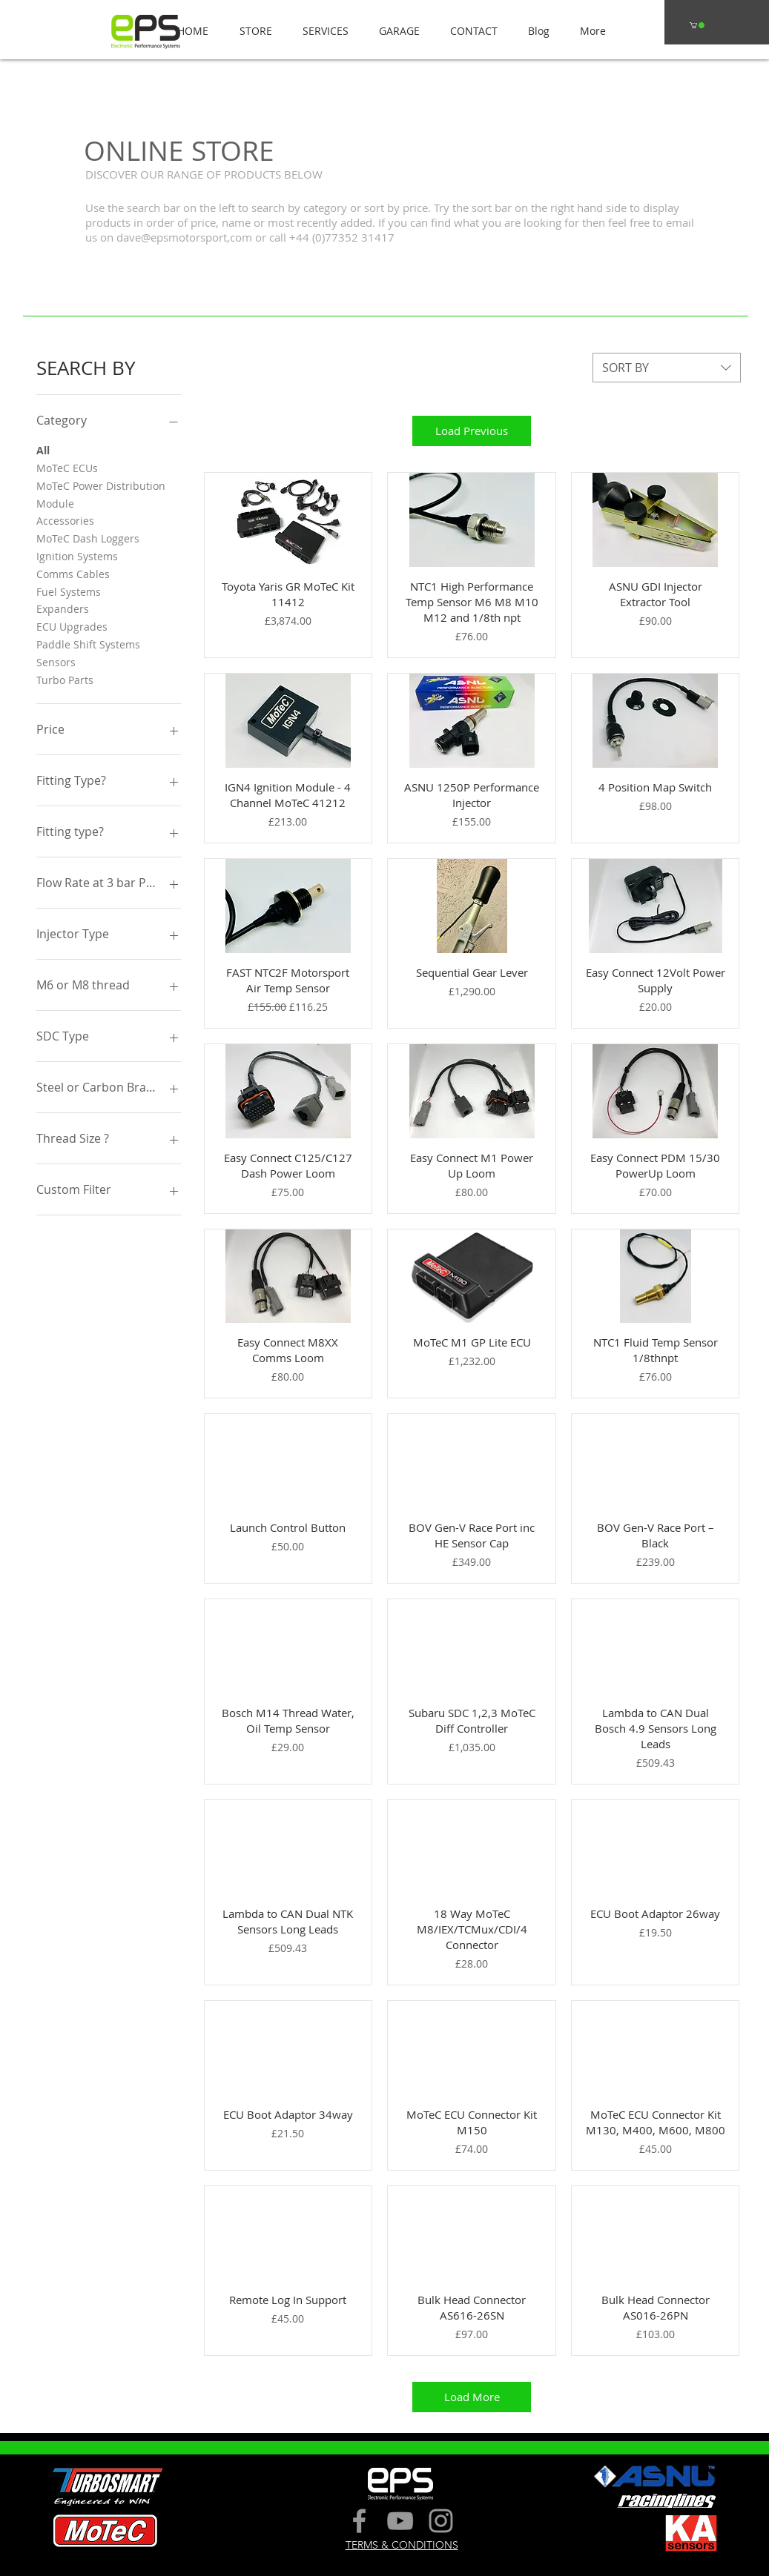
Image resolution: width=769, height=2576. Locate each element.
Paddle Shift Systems (88, 643)
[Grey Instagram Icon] (441, 2521)
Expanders (62, 608)
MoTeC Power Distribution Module (100, 494)
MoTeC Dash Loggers (87, 537)
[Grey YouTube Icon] (400, 2521)
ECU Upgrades (72, 626)
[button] (251, 30)
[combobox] (667, 367)
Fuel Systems (68, 591)
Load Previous (471, 430)
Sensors (56, 661)
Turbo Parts (64, 679)
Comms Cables (73, 573)
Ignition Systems (77, 555)
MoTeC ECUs (67, 467)
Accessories (65, 520)
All (43, 449)
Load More (472, 2396)
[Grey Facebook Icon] (359, 2521)
